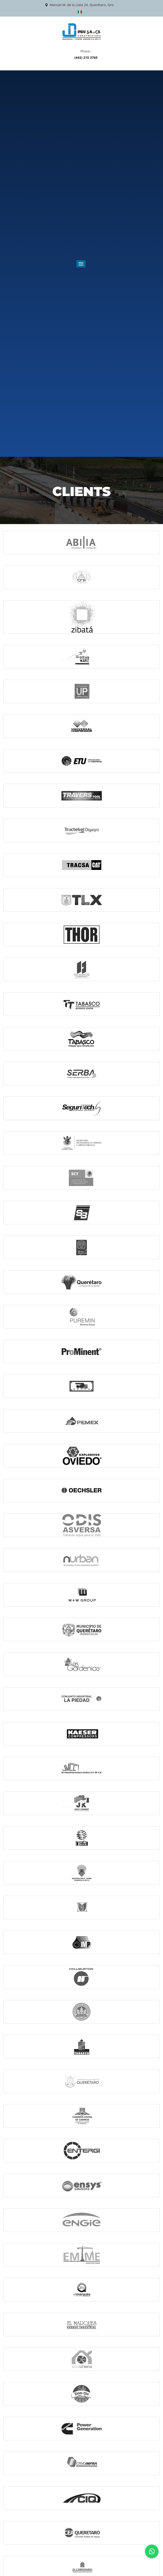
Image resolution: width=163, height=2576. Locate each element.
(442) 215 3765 (86, 57)
